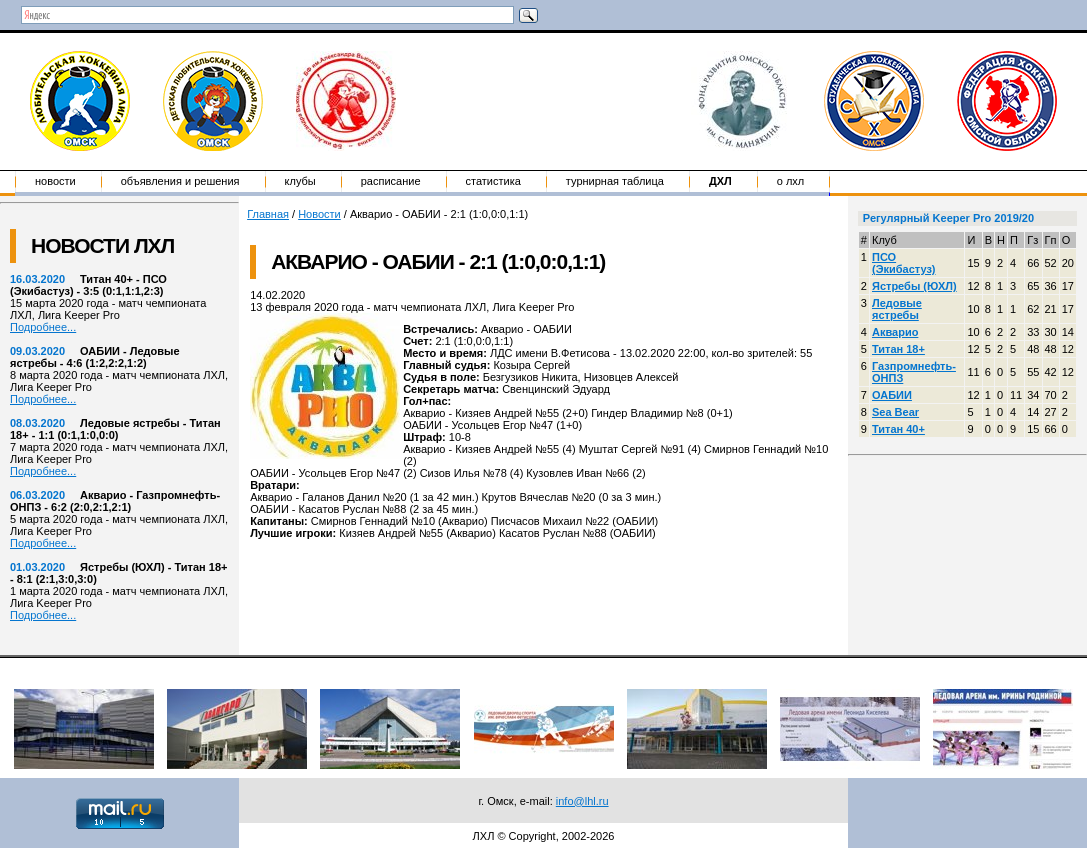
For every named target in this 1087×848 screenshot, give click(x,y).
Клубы (300, 181)
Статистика (493, 181)
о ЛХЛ (791, 181)
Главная (268, 214)
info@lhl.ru (582, 801)
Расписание (391, 181)
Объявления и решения (180, 181)
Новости (55, 181)
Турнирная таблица (615, 181)
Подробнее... (43, 327)
